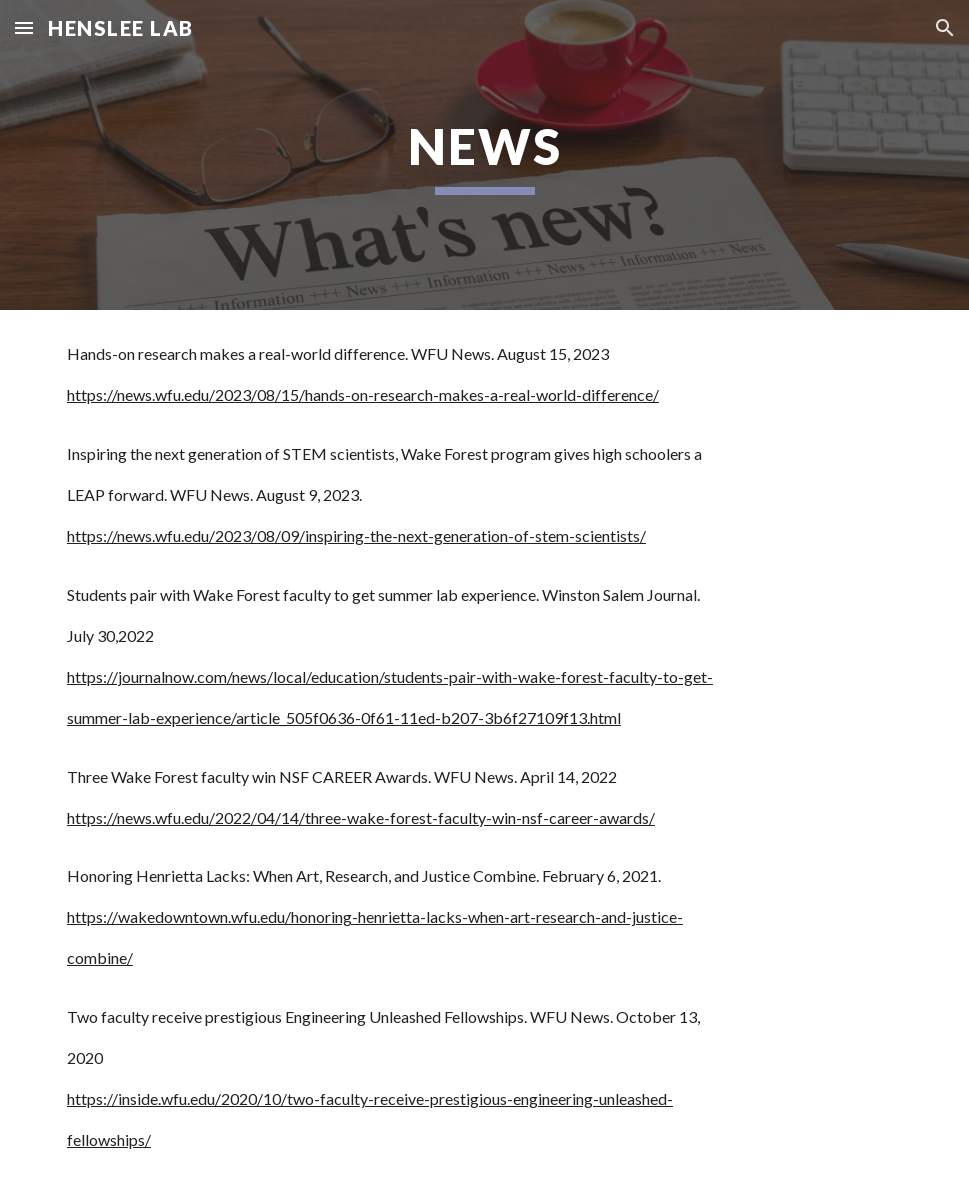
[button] (24, 27)
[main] (484, 155)
